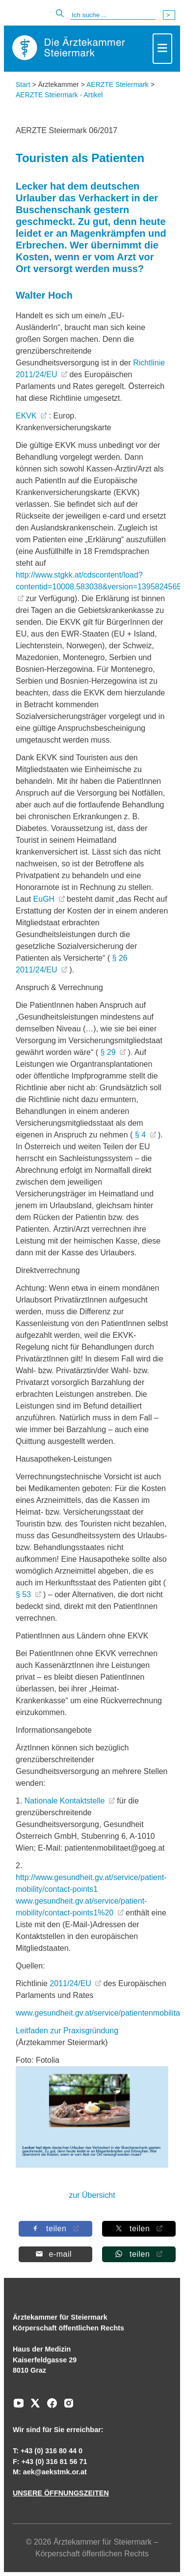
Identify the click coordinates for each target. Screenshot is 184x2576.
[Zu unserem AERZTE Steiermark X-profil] (33, 2406)
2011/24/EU (71, 1983)
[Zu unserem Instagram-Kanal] (66, 2406)
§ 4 (141, 1135)
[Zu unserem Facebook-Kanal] (49, 2406)
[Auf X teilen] (138, 2228)
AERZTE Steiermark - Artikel (59, 95)
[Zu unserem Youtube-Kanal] (19, 2406)
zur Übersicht (92, 2195)
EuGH (45, 899)
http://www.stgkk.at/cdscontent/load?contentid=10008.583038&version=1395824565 (98, 581)
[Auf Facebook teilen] (55, 2228)
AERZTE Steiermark (117, 84)
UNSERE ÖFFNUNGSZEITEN (61, 2493)
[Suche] (113, 15)
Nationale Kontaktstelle (66, 1801)
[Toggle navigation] (162, 48)
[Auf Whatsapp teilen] (138, 2254)
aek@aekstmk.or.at (55, 2472)
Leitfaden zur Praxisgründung (67, 2030)
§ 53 (24, 1594)
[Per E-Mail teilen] (55, 2254)
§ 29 (109, 1052)
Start (23, 84)
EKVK (27, 416)
